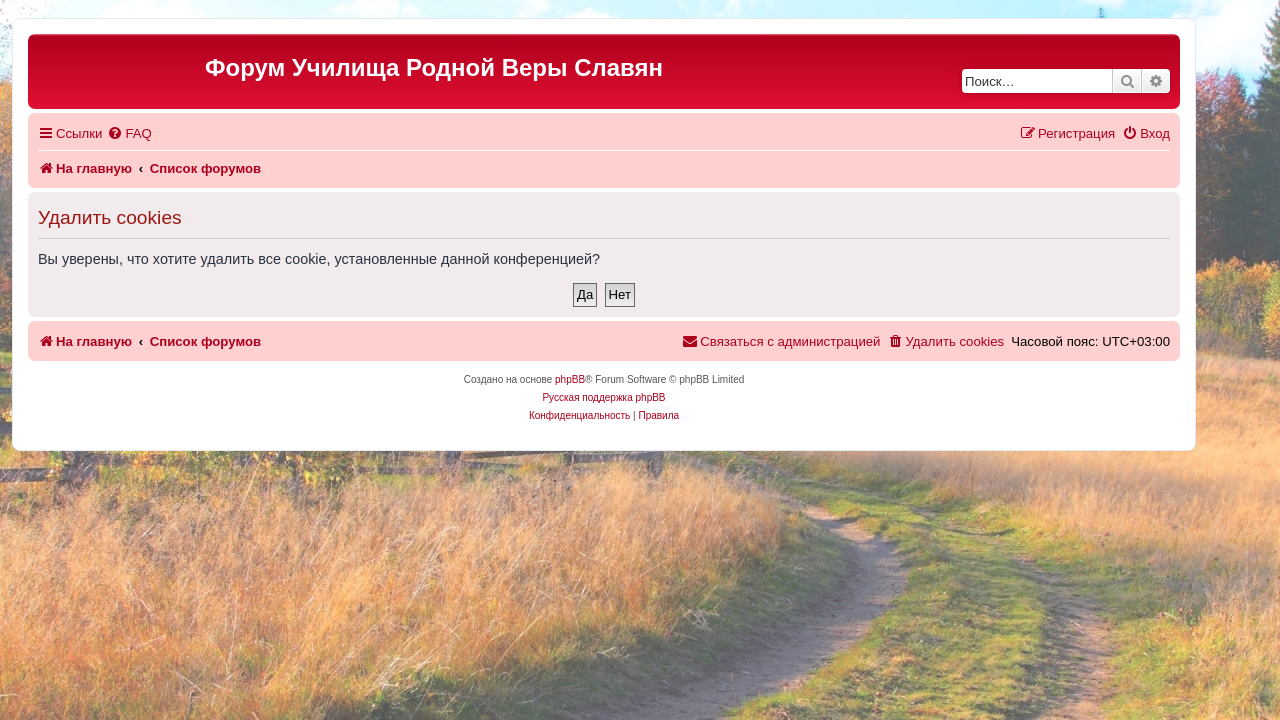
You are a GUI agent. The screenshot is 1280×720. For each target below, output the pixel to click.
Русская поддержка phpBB (639, 397)
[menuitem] (165, 133)
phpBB (606, 379)
